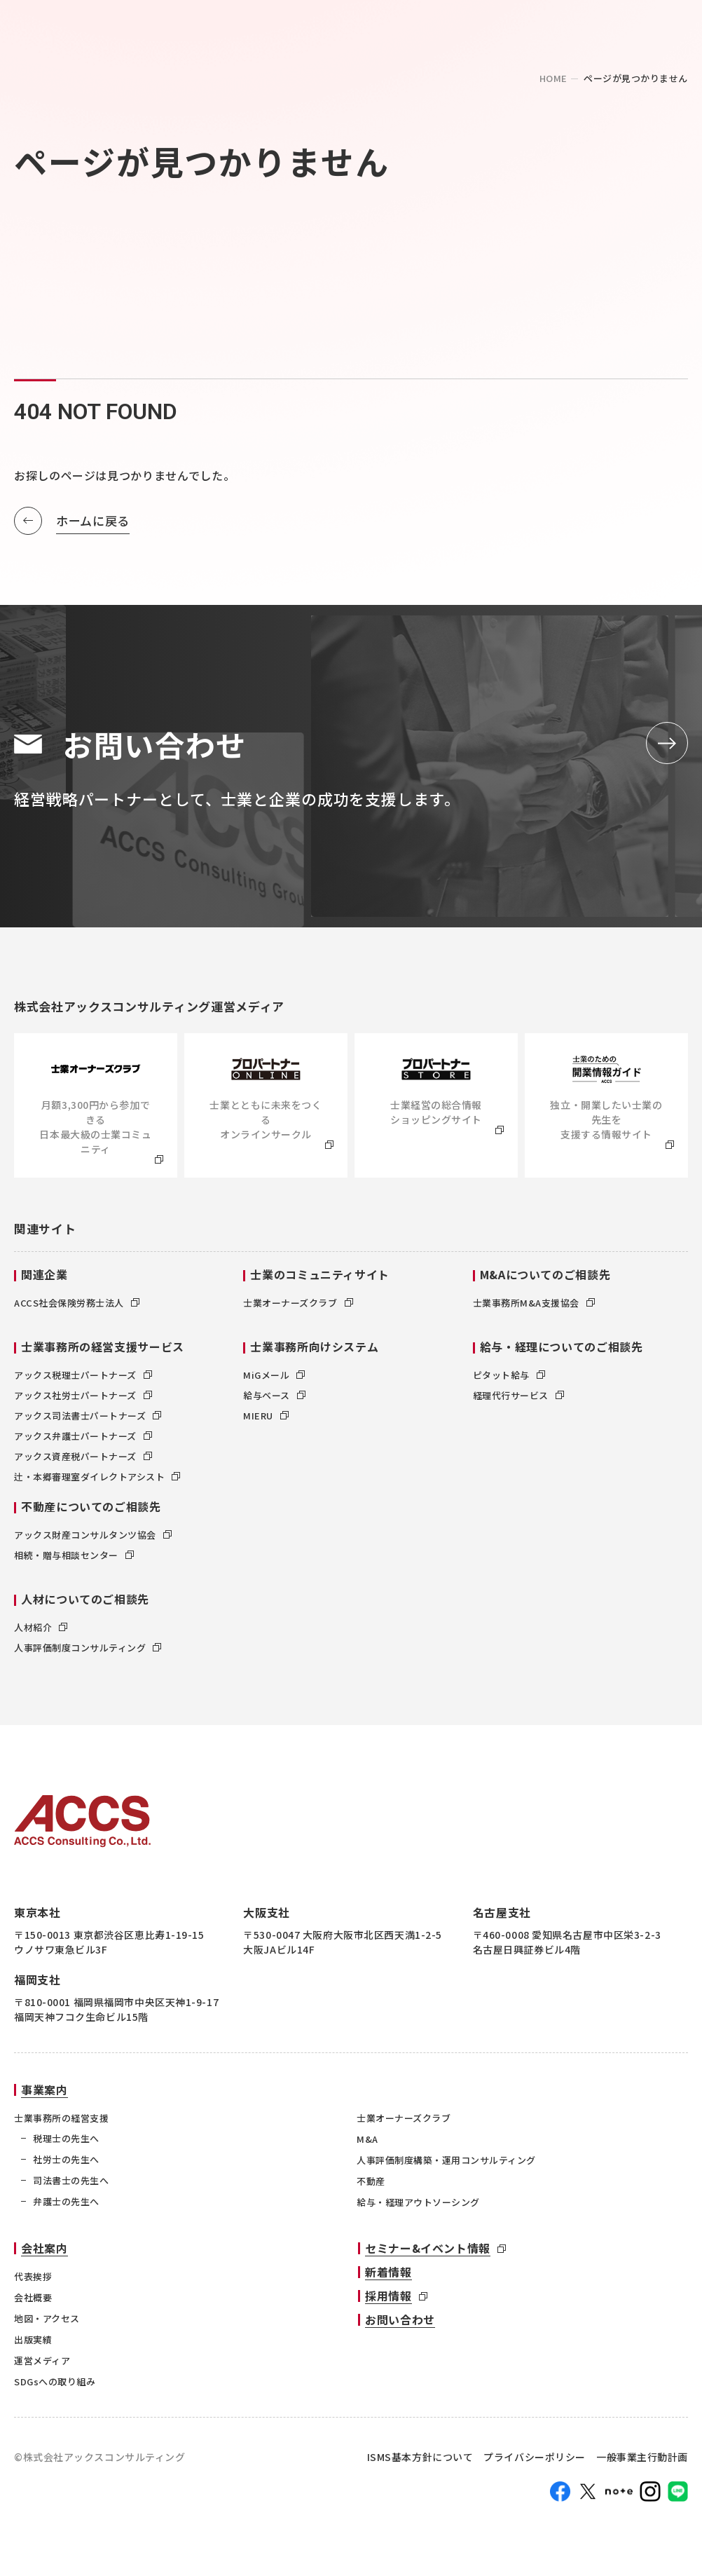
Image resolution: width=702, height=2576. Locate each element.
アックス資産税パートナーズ (83, 1460)
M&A (367, 2143)
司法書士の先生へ (71, 2184)
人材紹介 (40, 1631)
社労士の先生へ (66, 2163)
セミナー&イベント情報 (427, 2252)
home (553, 78)
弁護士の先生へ (66, 2205)
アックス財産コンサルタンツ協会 (93, 1539)
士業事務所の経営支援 (61, 2122)
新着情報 (388, 2276)
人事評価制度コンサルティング (87, 1651)
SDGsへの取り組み (54, 2385)
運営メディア (42, 2364)
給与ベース (274, 1399)
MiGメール (274, 1379)
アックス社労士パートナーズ (83, 1399)
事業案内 (44, 2093)
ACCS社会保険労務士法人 (76, 1307)
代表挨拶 (33, 2280)
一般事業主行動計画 (642, 2461)
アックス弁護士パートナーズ (83, 1440)
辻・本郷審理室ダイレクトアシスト (97, 1480)
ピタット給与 (509, 1379)
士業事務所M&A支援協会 (534, 1307)
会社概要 (33, 2301)
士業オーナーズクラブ (297, 1307)
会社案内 (44, 2252)
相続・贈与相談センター (74, 1559)
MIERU (266, 1419)
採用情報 (388, 2299)
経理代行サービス (518, 1399)
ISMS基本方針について (420, 2461)
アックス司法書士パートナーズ (87, 1419)
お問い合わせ (400, 2323)
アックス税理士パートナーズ (83, 1379)
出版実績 (33, 2343)
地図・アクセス (47, 2322)
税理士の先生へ (66, 2142)
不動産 (371, 2185)
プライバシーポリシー (534, 2461)
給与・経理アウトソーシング (418, 2206)
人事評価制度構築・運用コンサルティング (446, 2164)
